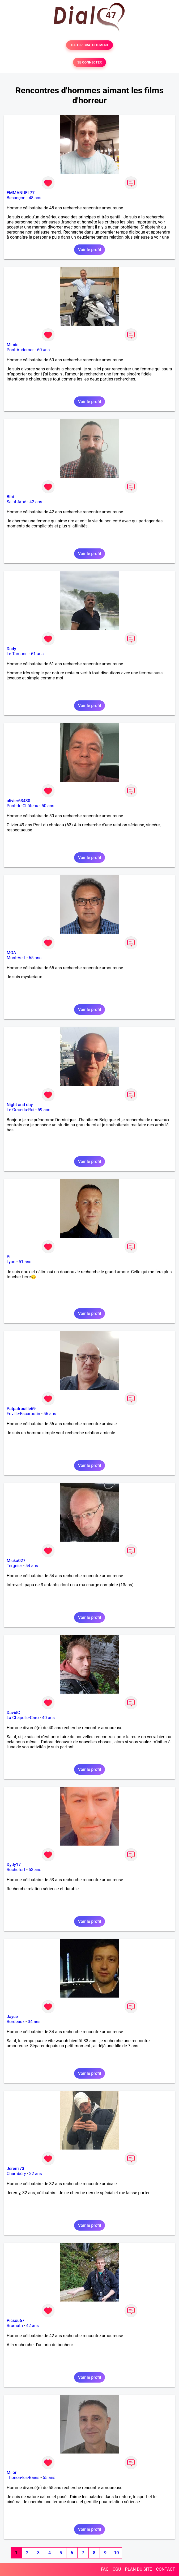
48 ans (35, 197)
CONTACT (165, 2569)
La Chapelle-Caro (23, 1717)
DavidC (13, 1712)
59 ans (44, 1109)
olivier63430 (18, 800)
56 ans (50, 1413)
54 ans (31, 1565)
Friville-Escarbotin (23, 1413)
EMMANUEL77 (21, 192)
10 (116, 2552)
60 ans (43, 349)
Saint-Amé (16, 501)
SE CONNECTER (89, 62)
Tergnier (14, 1565)
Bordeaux (15, 2021)
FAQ (105, 2569)
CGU (117, 2569)
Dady (11, 648)
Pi (8, 1256)
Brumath (15, 2325)
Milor (11, 2472)
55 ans (49, 2477)
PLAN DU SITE (138, 2569)
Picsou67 (15, 2320)
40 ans (48, 1717)
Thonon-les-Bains (23, 2477)
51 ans (25, 1261)
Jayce (12, 2016)
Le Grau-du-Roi (20, 1109)
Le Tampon (17, 653)
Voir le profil (89, 249)
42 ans (35, 501)
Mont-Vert (16, 957)
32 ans (35, 2173)
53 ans (35, 1869)
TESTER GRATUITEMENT (89, 45)
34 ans (34, 2021)
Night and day (20, 1104)
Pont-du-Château (22, 805)
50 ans (47, 805)
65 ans (35, 957)
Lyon (11, 1261)
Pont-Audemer (20, 349)
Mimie (13, 344)
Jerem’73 (15, 2168)
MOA (11, 952)
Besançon (16, 197)
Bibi (10, 496)
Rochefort (16, 1869)
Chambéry (16, 2173)
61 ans (37, 653)
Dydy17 (14, 1864)
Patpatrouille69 (21, 1408)
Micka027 (16, 1560)
